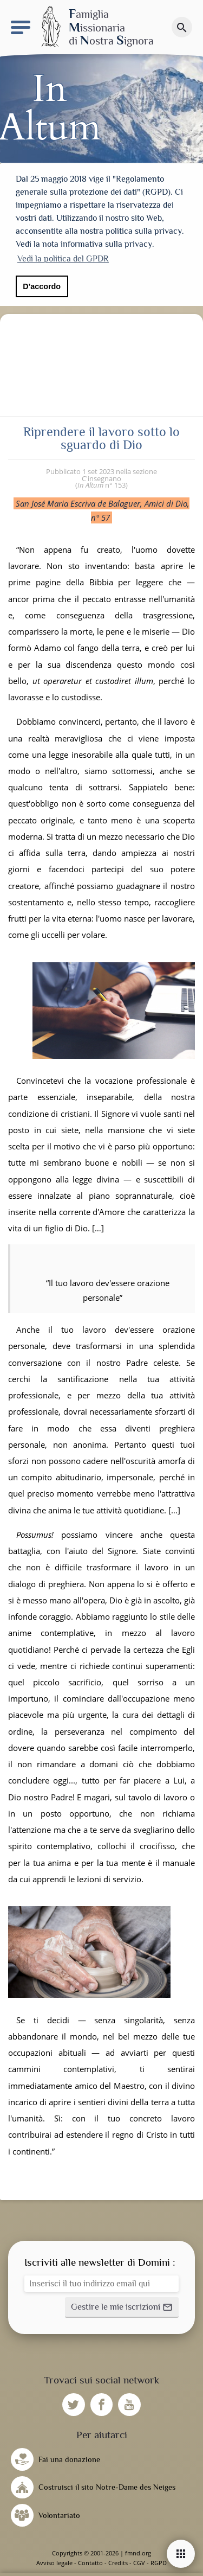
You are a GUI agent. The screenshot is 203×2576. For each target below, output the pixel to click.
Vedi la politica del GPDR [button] (63, 259)
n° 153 (101, 485)
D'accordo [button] (42, 286)
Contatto (90, 2563)
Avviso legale (54, 2563)
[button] (122, 2307)
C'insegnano (101, 478)
